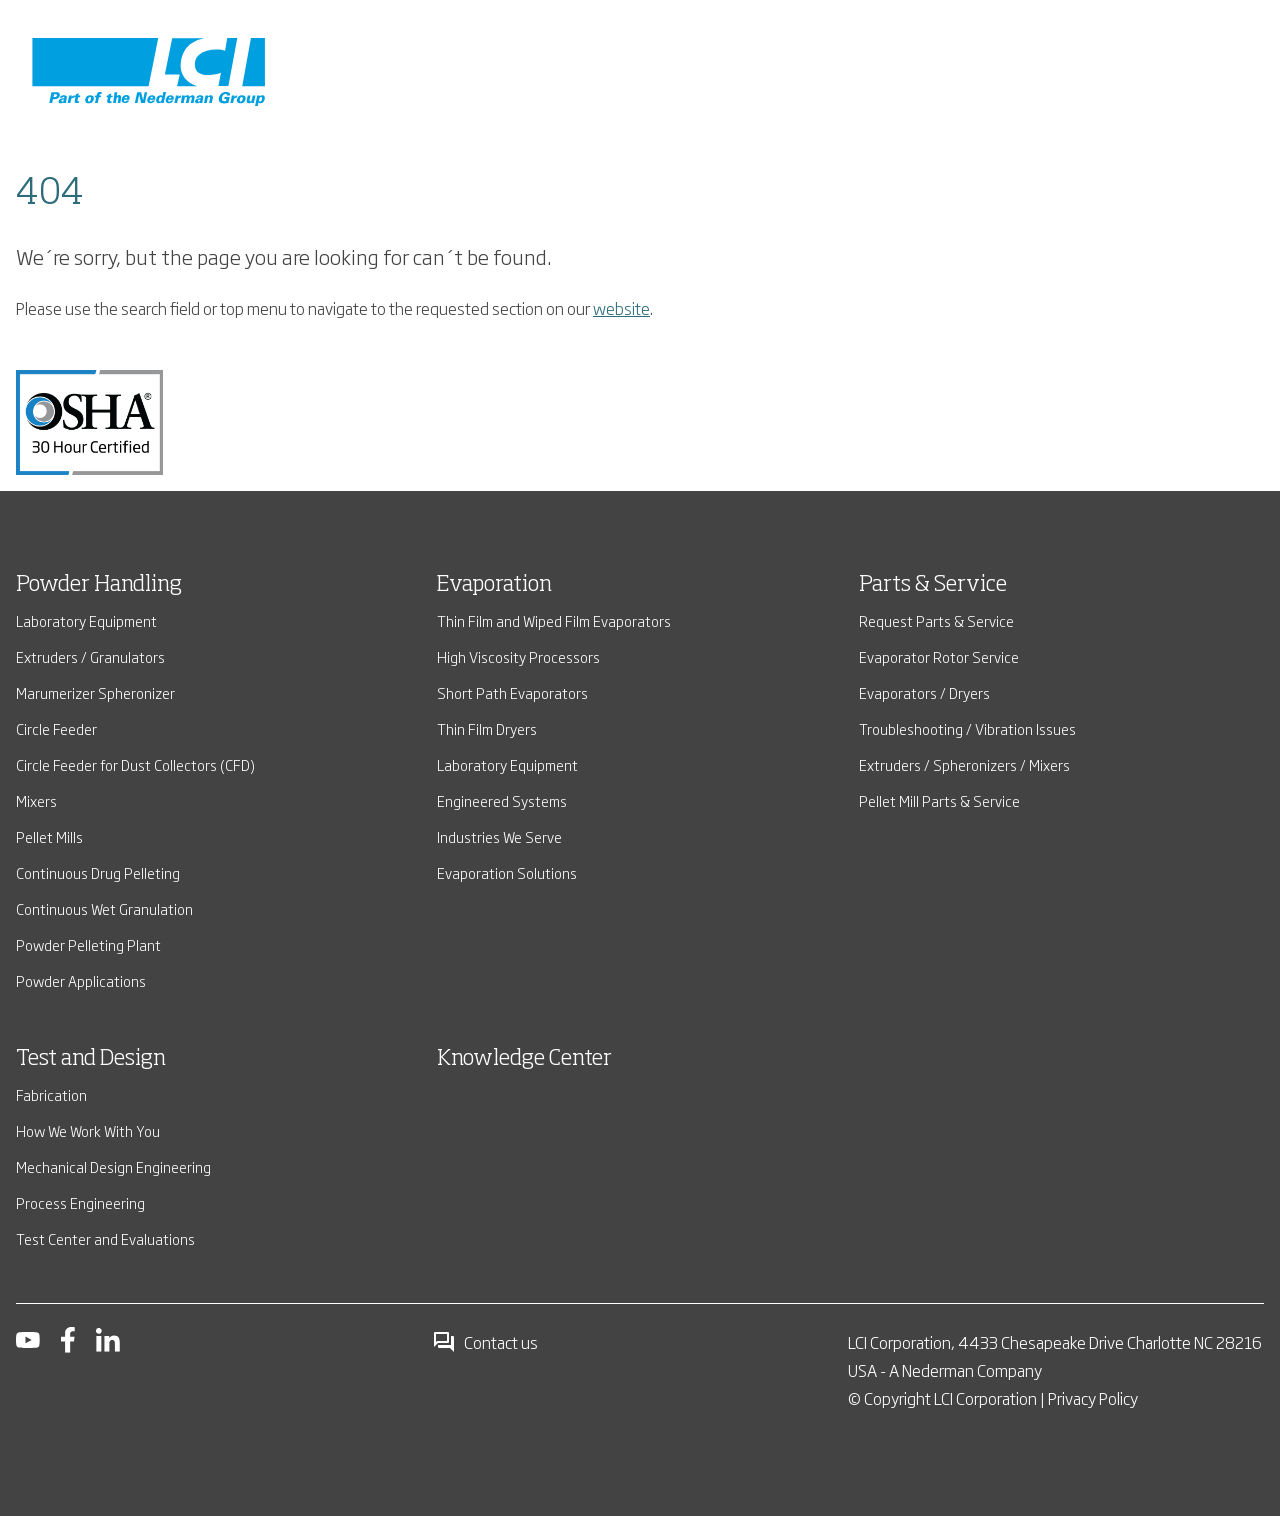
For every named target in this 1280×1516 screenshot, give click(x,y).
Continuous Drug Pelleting (98, 872)
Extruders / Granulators (90, 656)
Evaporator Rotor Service (939, 656)
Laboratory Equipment (86, 620)
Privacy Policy (1093, 1398)
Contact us (485, 1342)
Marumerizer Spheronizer (95, 692)
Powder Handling (99, 585)
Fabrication (51, 1094)
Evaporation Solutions (507, 872)
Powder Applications (81, 980)
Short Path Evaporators (512, 692)
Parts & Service (933, 585)
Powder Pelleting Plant (88, 944)
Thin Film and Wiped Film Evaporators (554, 620)
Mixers (36, 800)
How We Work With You (88, 1130)
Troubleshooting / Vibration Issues (967, 728)
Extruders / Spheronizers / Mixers (964, 764)
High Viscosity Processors (518, 656)
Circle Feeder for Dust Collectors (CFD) (135, 764)
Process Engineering (80, 1202)
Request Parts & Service (936, 620)
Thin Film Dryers (487, 728)
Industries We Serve (499, 836)
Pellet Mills (49, 836)
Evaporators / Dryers (924, 692)
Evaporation (494, 585)
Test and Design (91, 1059)
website (621, 308)
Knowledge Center (524, 1059)
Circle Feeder (56, 728)
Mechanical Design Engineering (113, 1166)
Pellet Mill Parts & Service (939, 800)
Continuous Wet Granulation (104, 908)
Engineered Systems (502, 800)
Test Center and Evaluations (105, 1238)
